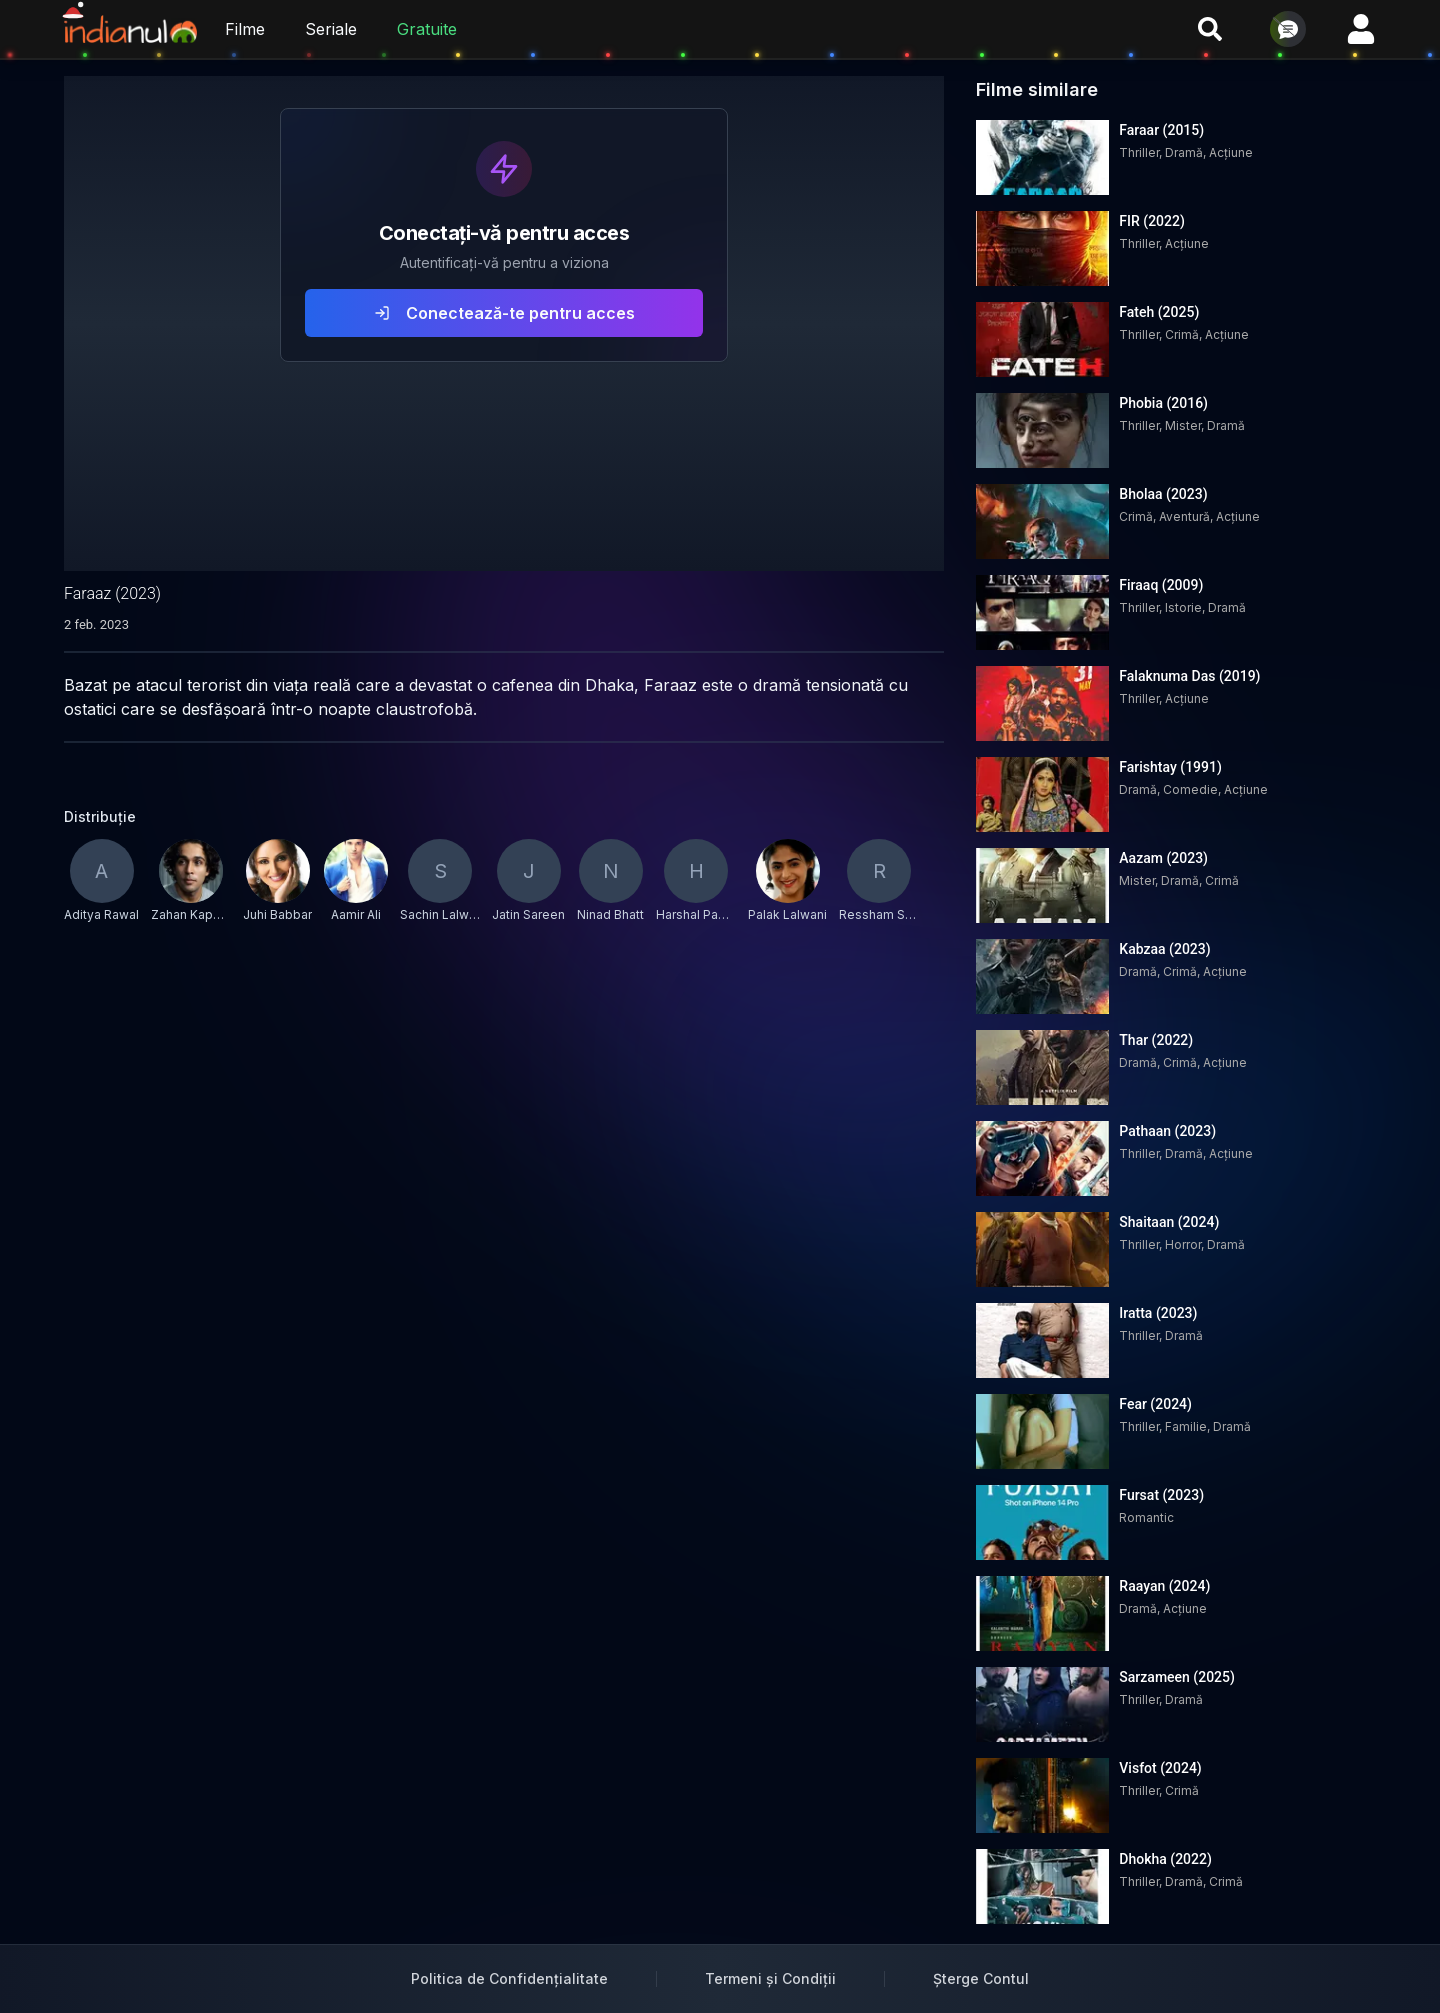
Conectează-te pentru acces (504, 313)
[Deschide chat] (1288, 29)
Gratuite (427, 29)
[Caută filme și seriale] (1210, 29)
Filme (245, 29)
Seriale (331, 29)
